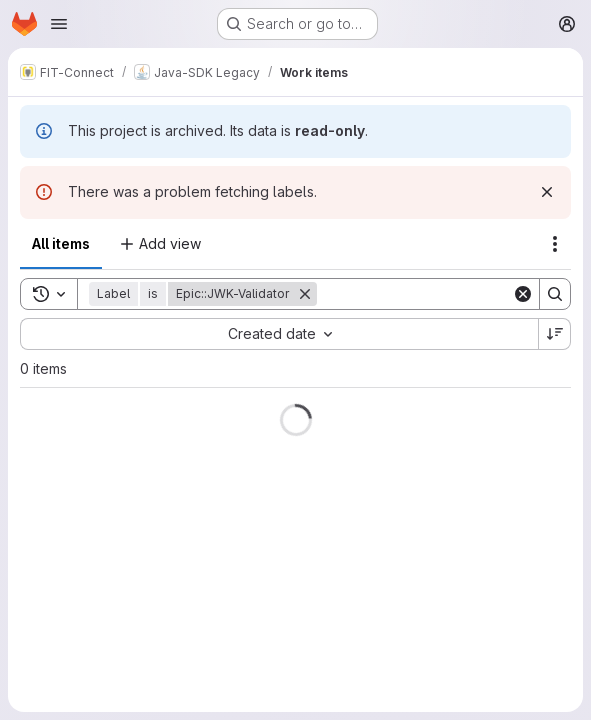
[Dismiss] (547, 192)
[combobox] (279, 334)
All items (61, 243)
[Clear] (523, 294)
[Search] (441, 294)
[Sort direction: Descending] (555, 334)
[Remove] (305, 294)
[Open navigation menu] (59, 24)
